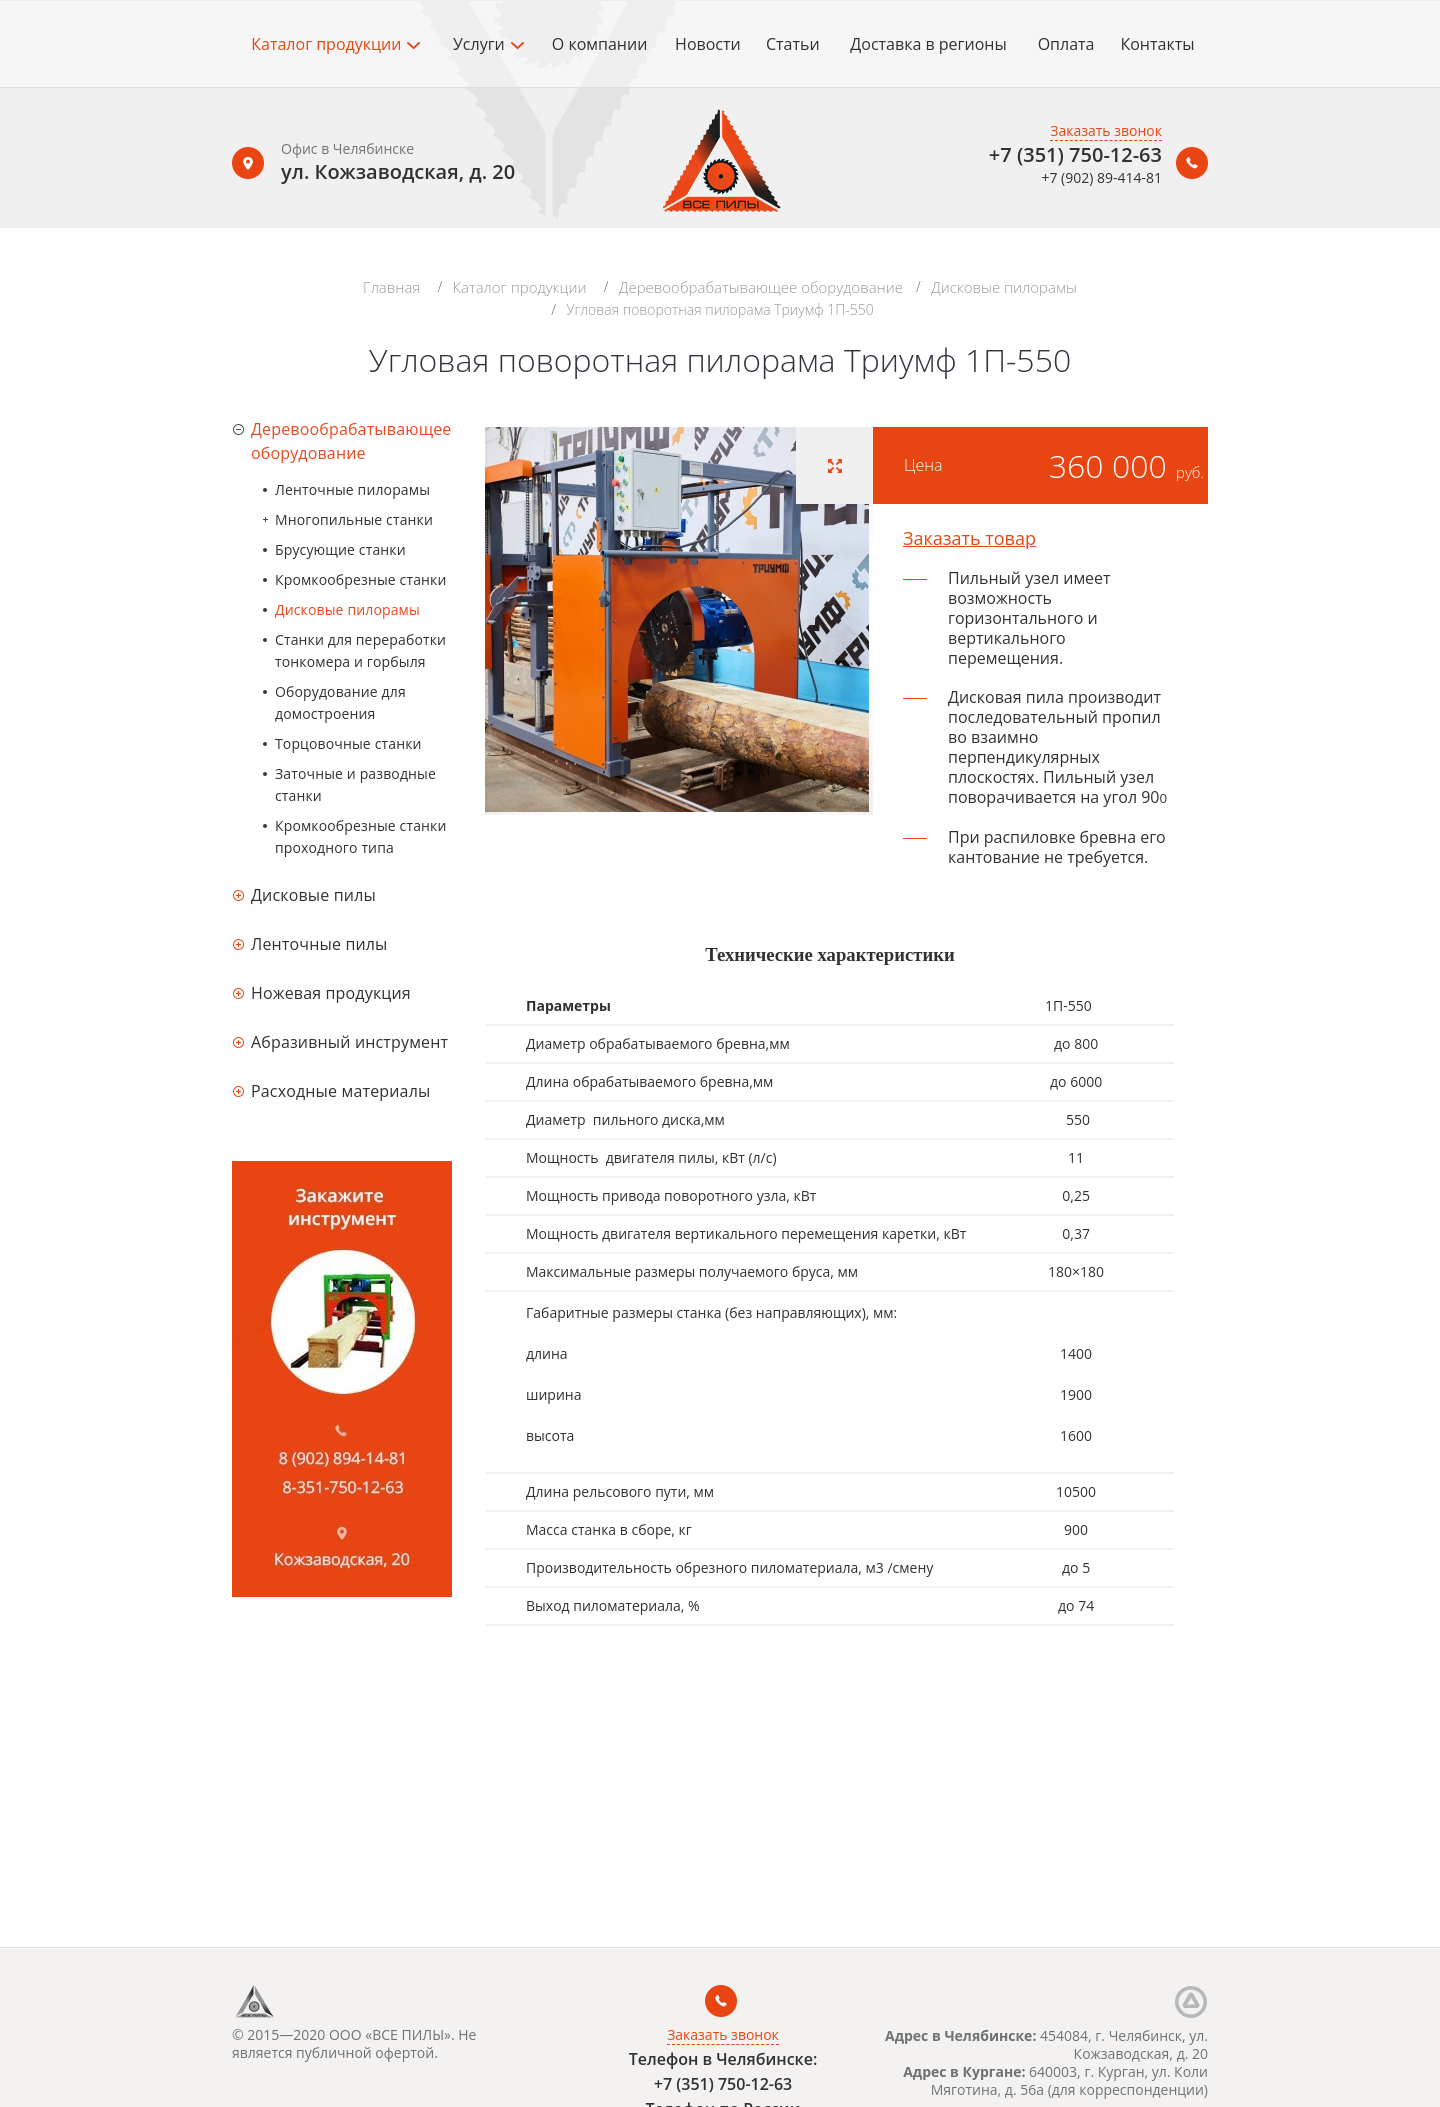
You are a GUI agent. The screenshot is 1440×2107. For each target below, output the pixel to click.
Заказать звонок (1106, 130)
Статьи (793, 44)
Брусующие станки (340, 549)
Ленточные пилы (319, 944)
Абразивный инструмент (349, 1042)
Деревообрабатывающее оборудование (761, 287)
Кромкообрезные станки (361, 579)
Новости (708, 44)
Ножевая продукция (331, 993)
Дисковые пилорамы (1004, 287)
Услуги (488, 44)
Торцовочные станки (348, 743)
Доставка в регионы (928, 44)
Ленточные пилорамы (352, 489)
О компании (600, 44)
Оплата (1066, 44)
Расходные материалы (340, 1091)
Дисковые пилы (313, 895)
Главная (391, 287)
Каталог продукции (335, 44)
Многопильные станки (354, 519)
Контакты (1157, 44)
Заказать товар (969, 538)
